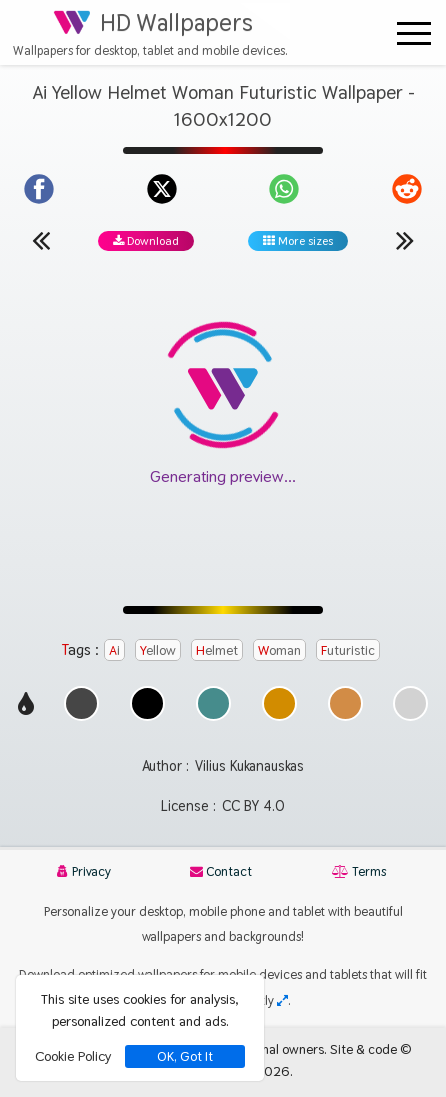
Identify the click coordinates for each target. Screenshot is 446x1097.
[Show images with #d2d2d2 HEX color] (410, 715)
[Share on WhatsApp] (284, 189)
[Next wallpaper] (405, 240)
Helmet (217, 650)
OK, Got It (185, 1056)
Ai (114, 650)
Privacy (84, 871)
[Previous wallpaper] (41, 240)
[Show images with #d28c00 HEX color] (279, 715)
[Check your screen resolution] (282, 1000)
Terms (359, 871)
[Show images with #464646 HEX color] (81, 715)
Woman (279, 650)
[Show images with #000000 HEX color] (147, 715)
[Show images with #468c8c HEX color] (213, 715)
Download (146, 241)
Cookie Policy (73, 1056)
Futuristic (348, 650)
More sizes (298, 241)
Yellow (158, 650)
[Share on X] (162, 189)
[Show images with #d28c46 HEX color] (345, 715)
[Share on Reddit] (407, 189)
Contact (221, 871)
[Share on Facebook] (39, 189)
